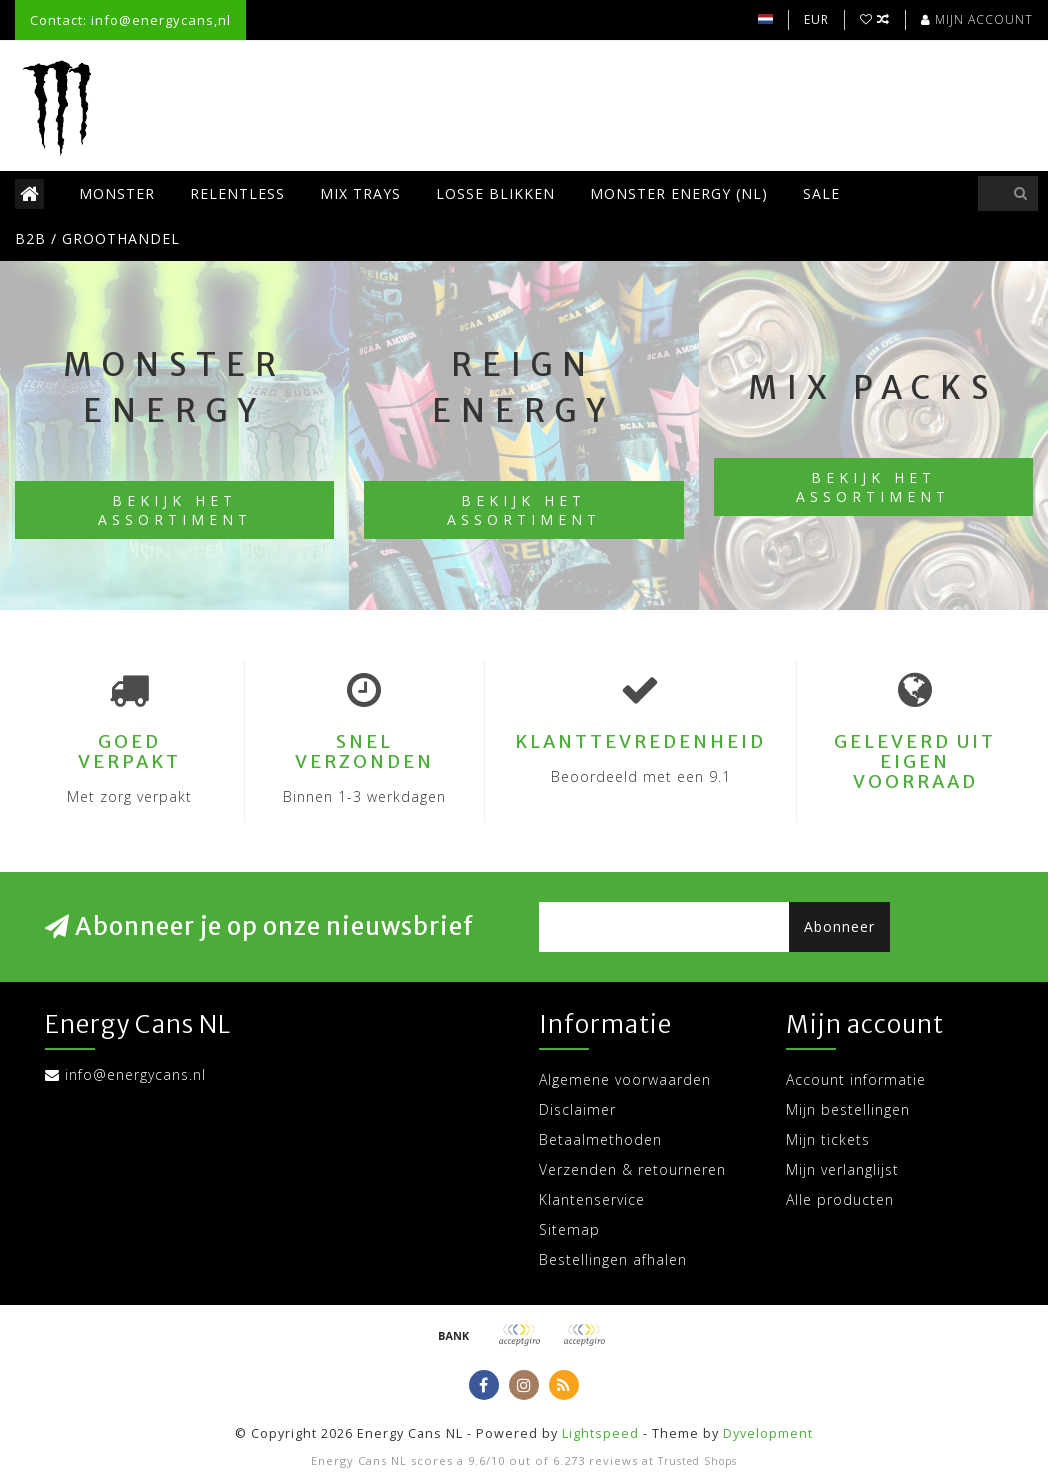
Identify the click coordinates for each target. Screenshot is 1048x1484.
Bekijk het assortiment (175, 510)
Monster (117, 193)
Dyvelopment (768, 1433)
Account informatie (856, 1079)
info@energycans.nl (135, 1074)
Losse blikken (495, 193)
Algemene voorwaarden (625, 1079)
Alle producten (840, 1199)
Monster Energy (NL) (679, 193)
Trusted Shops (697, 1461)
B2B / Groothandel (97, 238)
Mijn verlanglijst (842, 1169)
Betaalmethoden (600, 1139)
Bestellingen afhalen (613, 1259)
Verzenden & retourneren (632, 1169)
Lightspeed (600, 1433)
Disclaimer (577, 1109)
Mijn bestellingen (848, 1109)
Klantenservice (592, 1199)
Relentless (237, 193)
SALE (821, 193)
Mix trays (360, 193)
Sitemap (569, 1229)
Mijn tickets (828, 1139)
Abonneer (839, 926)
